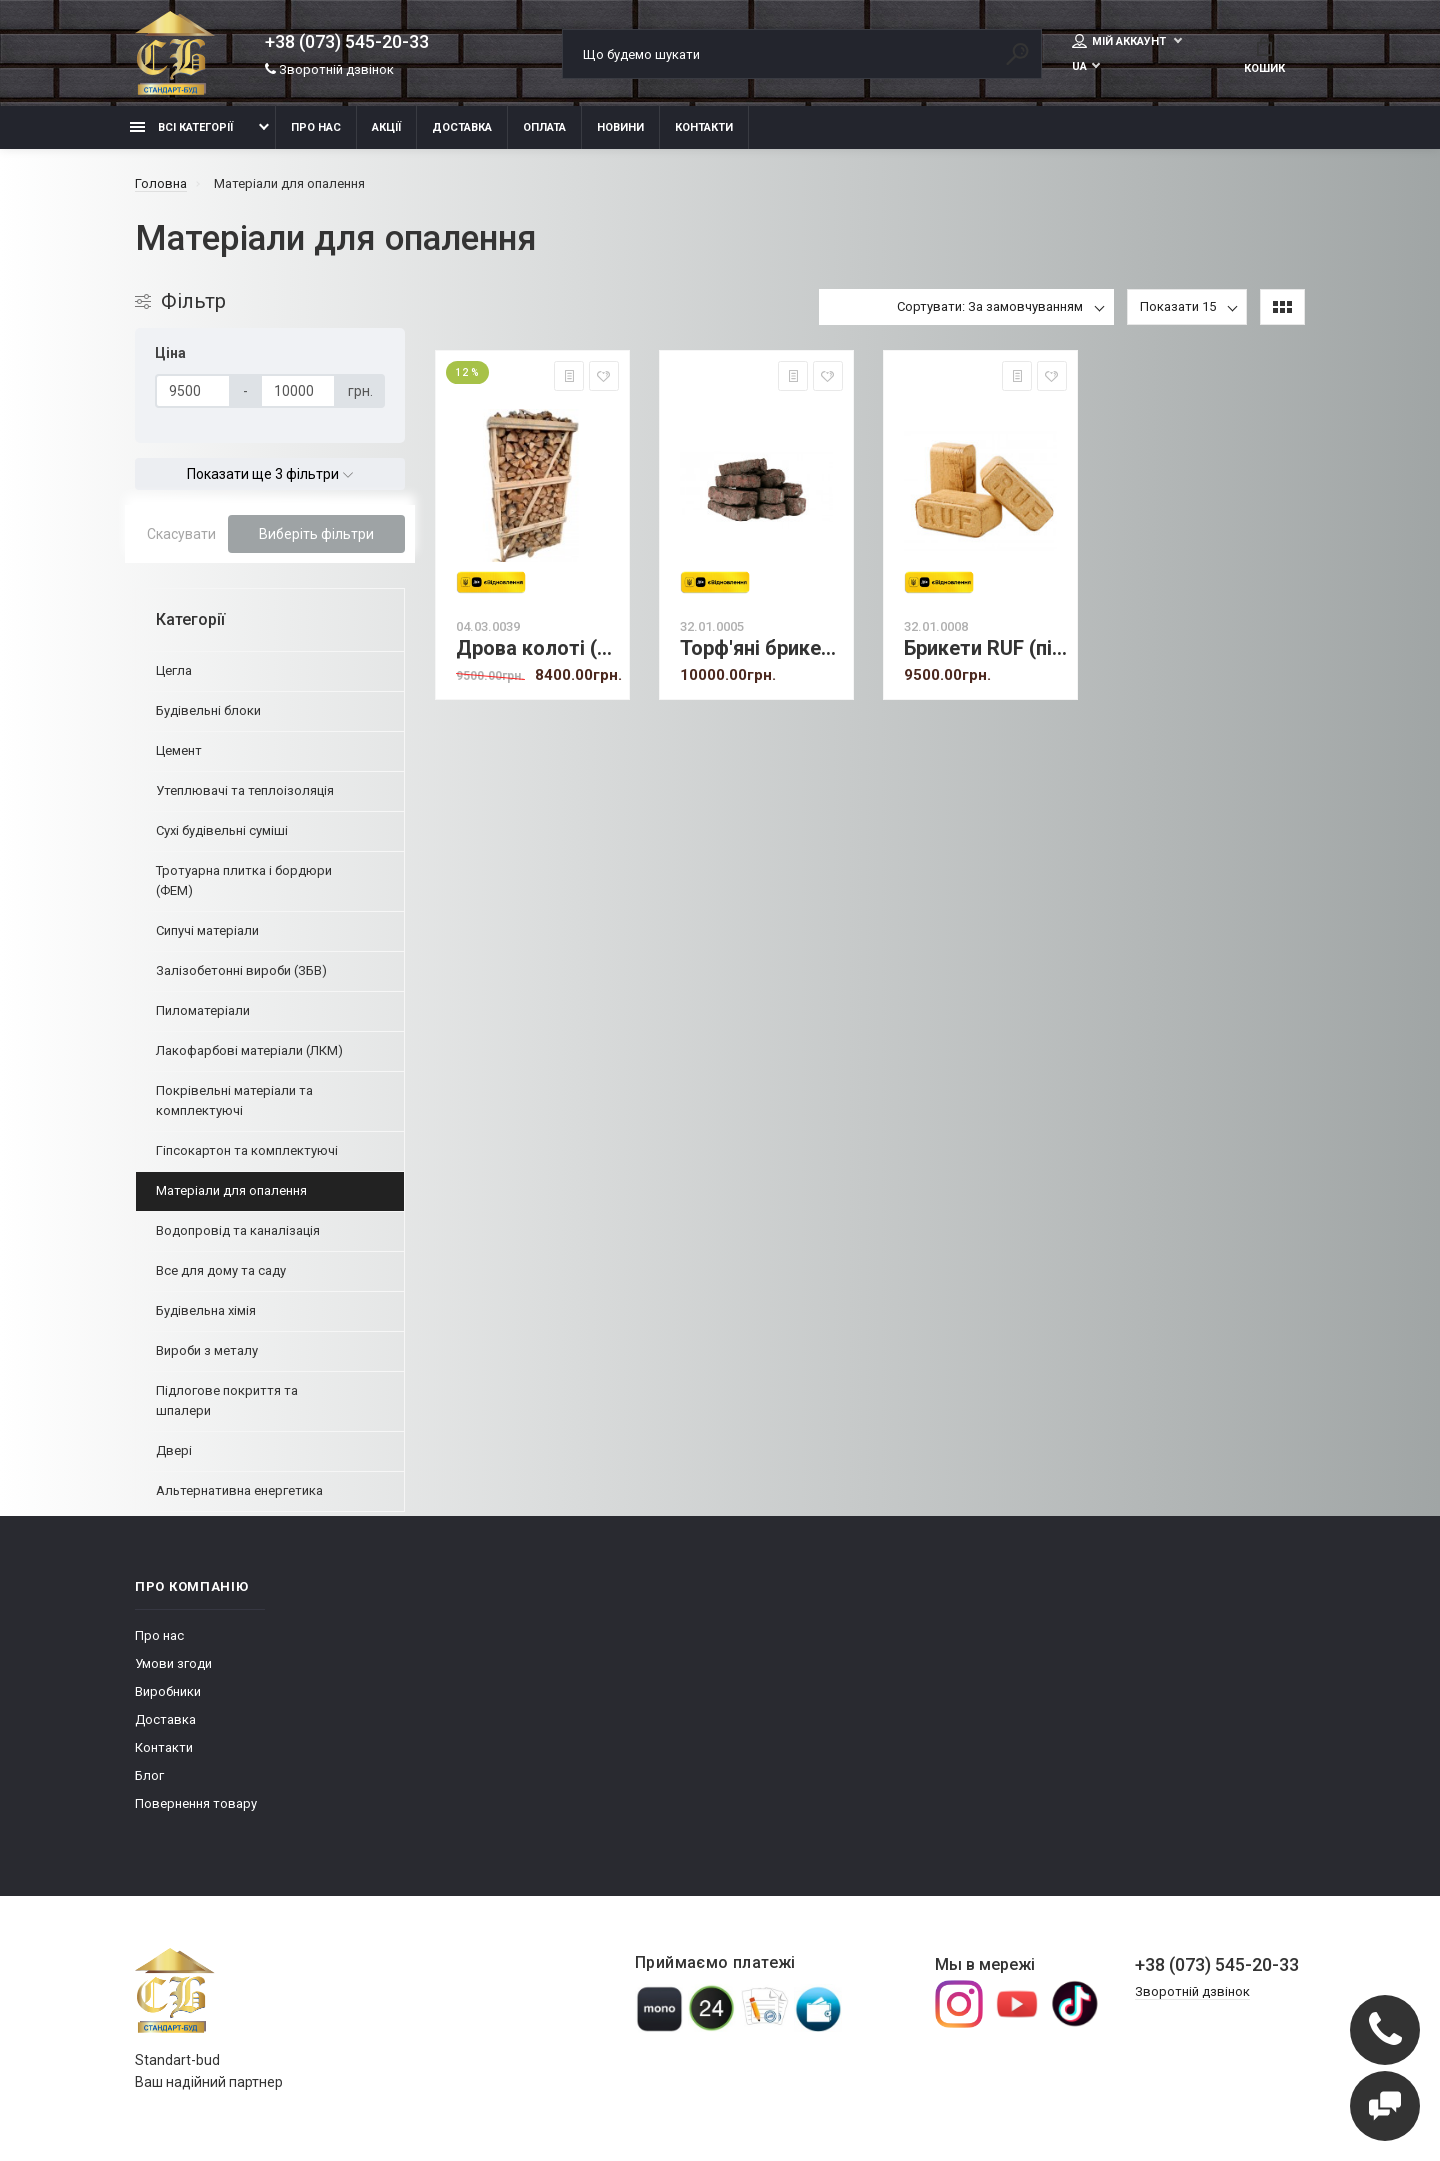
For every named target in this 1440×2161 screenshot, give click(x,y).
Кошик (1264, 56)
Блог (149, 1775)
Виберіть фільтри (316, 534)
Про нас (316, 127)
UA (1079, 66)
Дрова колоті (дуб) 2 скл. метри (537, 648)
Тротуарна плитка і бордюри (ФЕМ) (244, 880)
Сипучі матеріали (207, 930)
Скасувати (181, 534)
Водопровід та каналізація (238, 1230)
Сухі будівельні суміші (222, 830)
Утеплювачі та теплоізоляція (245, 790)
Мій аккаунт (1120, 41)
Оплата (544, 127)
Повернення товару (196, 1803)
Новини (620, 127)
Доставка (462, 127)
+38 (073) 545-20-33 (347, 42)
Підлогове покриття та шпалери (227, 1400)
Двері (174, 1450)
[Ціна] (193, 391)
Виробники (168, 1691)
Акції (386, 127)
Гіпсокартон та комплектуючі (247, 1150)
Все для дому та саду (221, 1270)
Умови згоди (173, 1663)
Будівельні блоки (208, 710)
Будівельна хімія (206, 1310)
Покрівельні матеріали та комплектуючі (234, 1100)
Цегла (174, 670)
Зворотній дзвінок (329, 69)
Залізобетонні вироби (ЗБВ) (241, 970)
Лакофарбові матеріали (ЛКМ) (249, 1050)
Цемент (179, 750)
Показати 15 (1178, 306)
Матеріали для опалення (231, 1190)
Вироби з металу (207, 1350)
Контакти (704, 127)
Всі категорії (181, 127)
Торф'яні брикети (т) (761, 648)
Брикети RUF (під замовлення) (985, 648)
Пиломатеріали (203, 1010)
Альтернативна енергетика (239, 1490)
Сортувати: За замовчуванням (990, 306)
